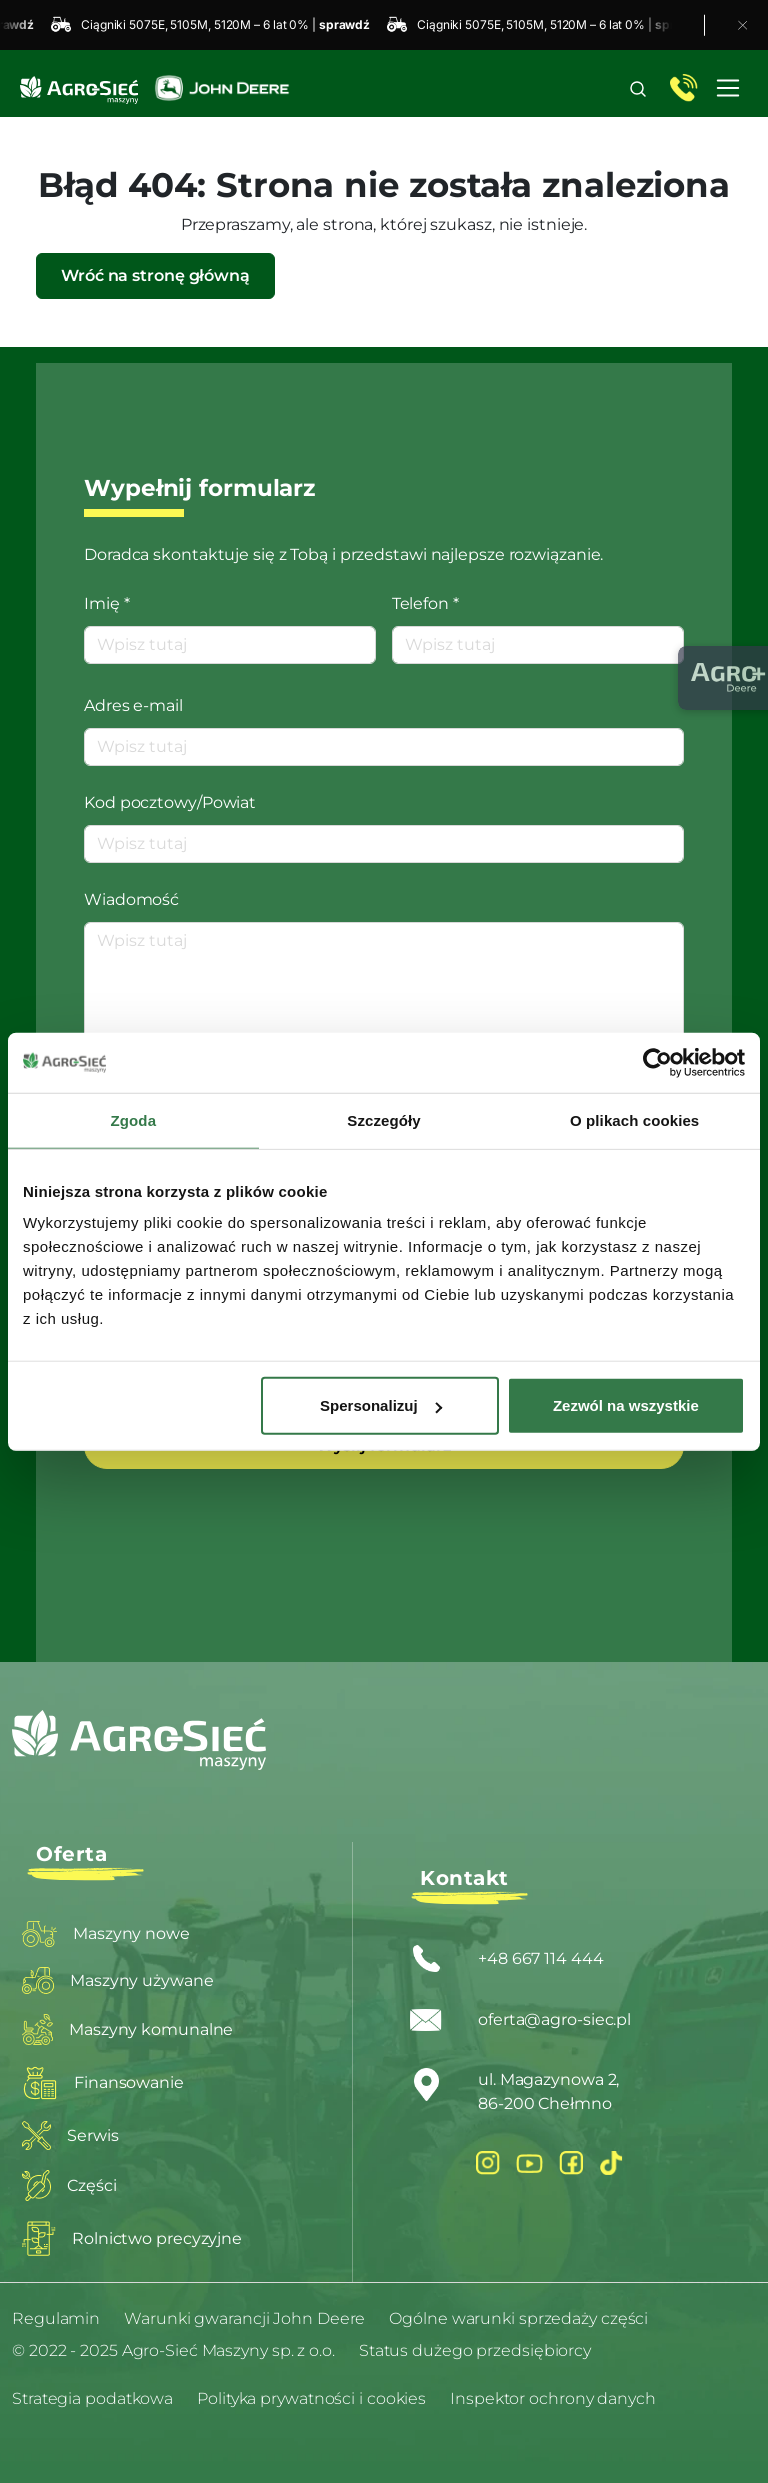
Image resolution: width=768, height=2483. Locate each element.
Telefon (425, 603)
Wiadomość (131, 899)
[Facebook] (571, 2162)
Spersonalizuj (381, 1405)
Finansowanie (103, 2083)
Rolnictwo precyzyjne (132, 2238)
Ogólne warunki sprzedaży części (518, 2318)
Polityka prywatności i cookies (311, 2398)
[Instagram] (488, 2162)
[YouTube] (529, 2163)
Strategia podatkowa (92, 2398)
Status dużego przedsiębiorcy (475, 2350)
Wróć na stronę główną (155, 275)
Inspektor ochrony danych (553, 2398)
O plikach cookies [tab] (634, 1119)
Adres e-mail (133, 705)
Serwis (70, 2135)
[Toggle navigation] (727, 88)
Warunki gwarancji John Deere (244, 2318)
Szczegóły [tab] (383, 1119)
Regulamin (56, 2318)
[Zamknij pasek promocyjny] (743, 25)
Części (69, 2185)
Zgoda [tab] (134, 1119)
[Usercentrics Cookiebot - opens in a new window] (657, 1062)
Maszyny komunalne (127, 2029)
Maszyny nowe (106, 1934)
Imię (106, 603)
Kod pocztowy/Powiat (170, 802)
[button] (638, 88)
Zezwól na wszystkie (626, 1405)
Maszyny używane (118, 1980)
